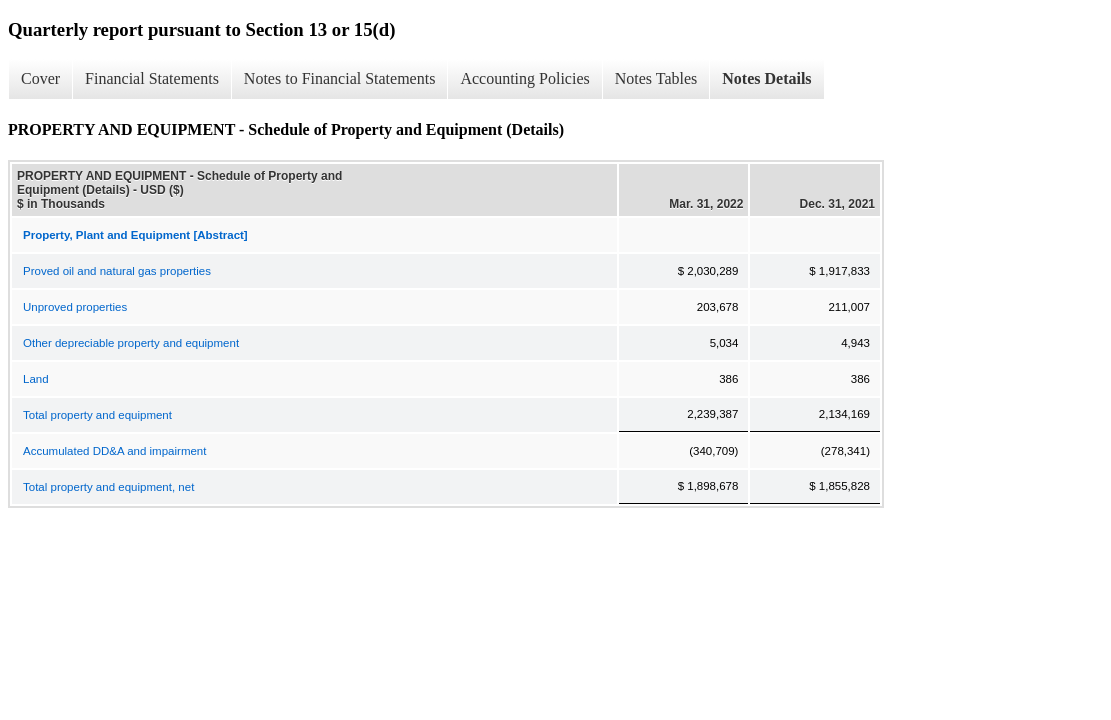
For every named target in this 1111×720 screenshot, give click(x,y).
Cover (40, 78)
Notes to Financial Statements (340, 78)
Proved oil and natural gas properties (117, 271)
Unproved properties (75, 307)
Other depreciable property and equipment (131, 343)
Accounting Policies (524, 78)
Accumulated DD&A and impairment (114, 451)
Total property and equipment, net (108, 487)
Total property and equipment (97, 415)
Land (36, 379)
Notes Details (766, 78)
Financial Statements (152, 78)
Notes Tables (656, 78)
